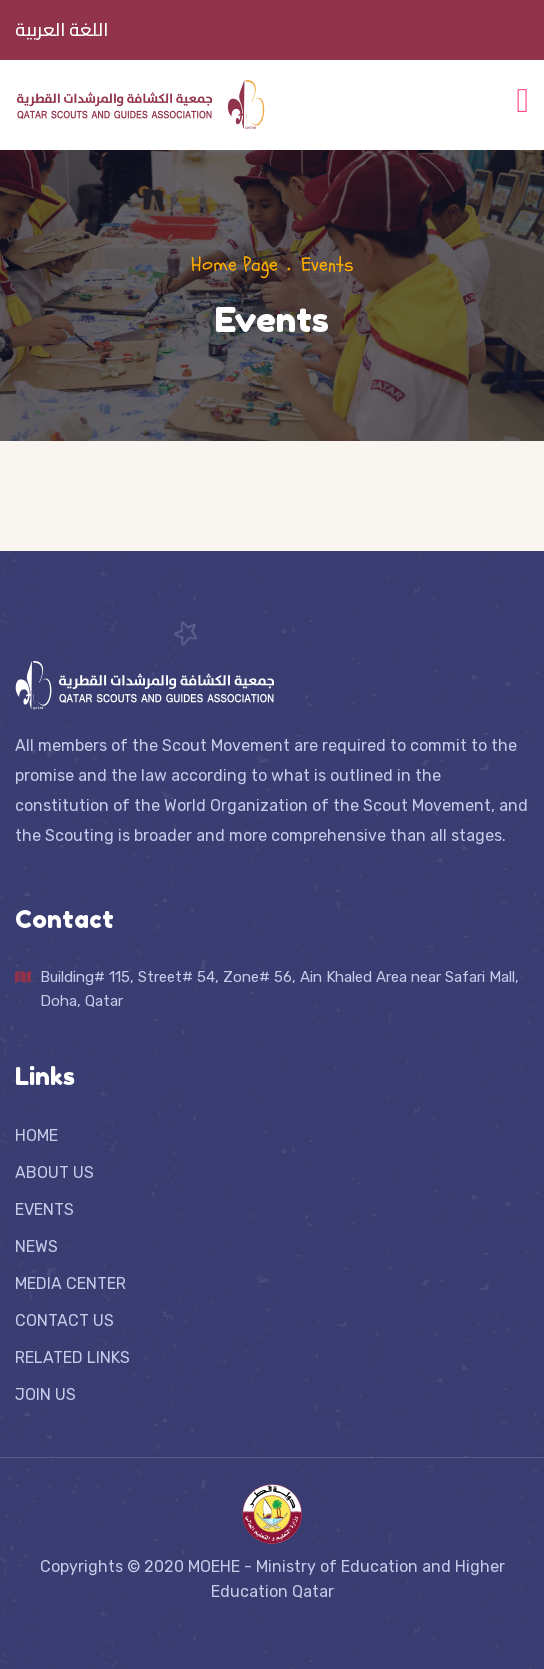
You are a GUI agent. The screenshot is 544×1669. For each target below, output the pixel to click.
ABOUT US (54, 1172)
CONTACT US (64, 1320)
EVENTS (44, 1209)
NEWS (36, 1246)
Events (327, 264)
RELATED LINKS (72, 1357)
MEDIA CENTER (70, 1283)
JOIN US (45, 1394)
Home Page (234, 264)
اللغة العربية (61, 30)
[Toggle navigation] (523, 98)
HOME (36, 1135)
